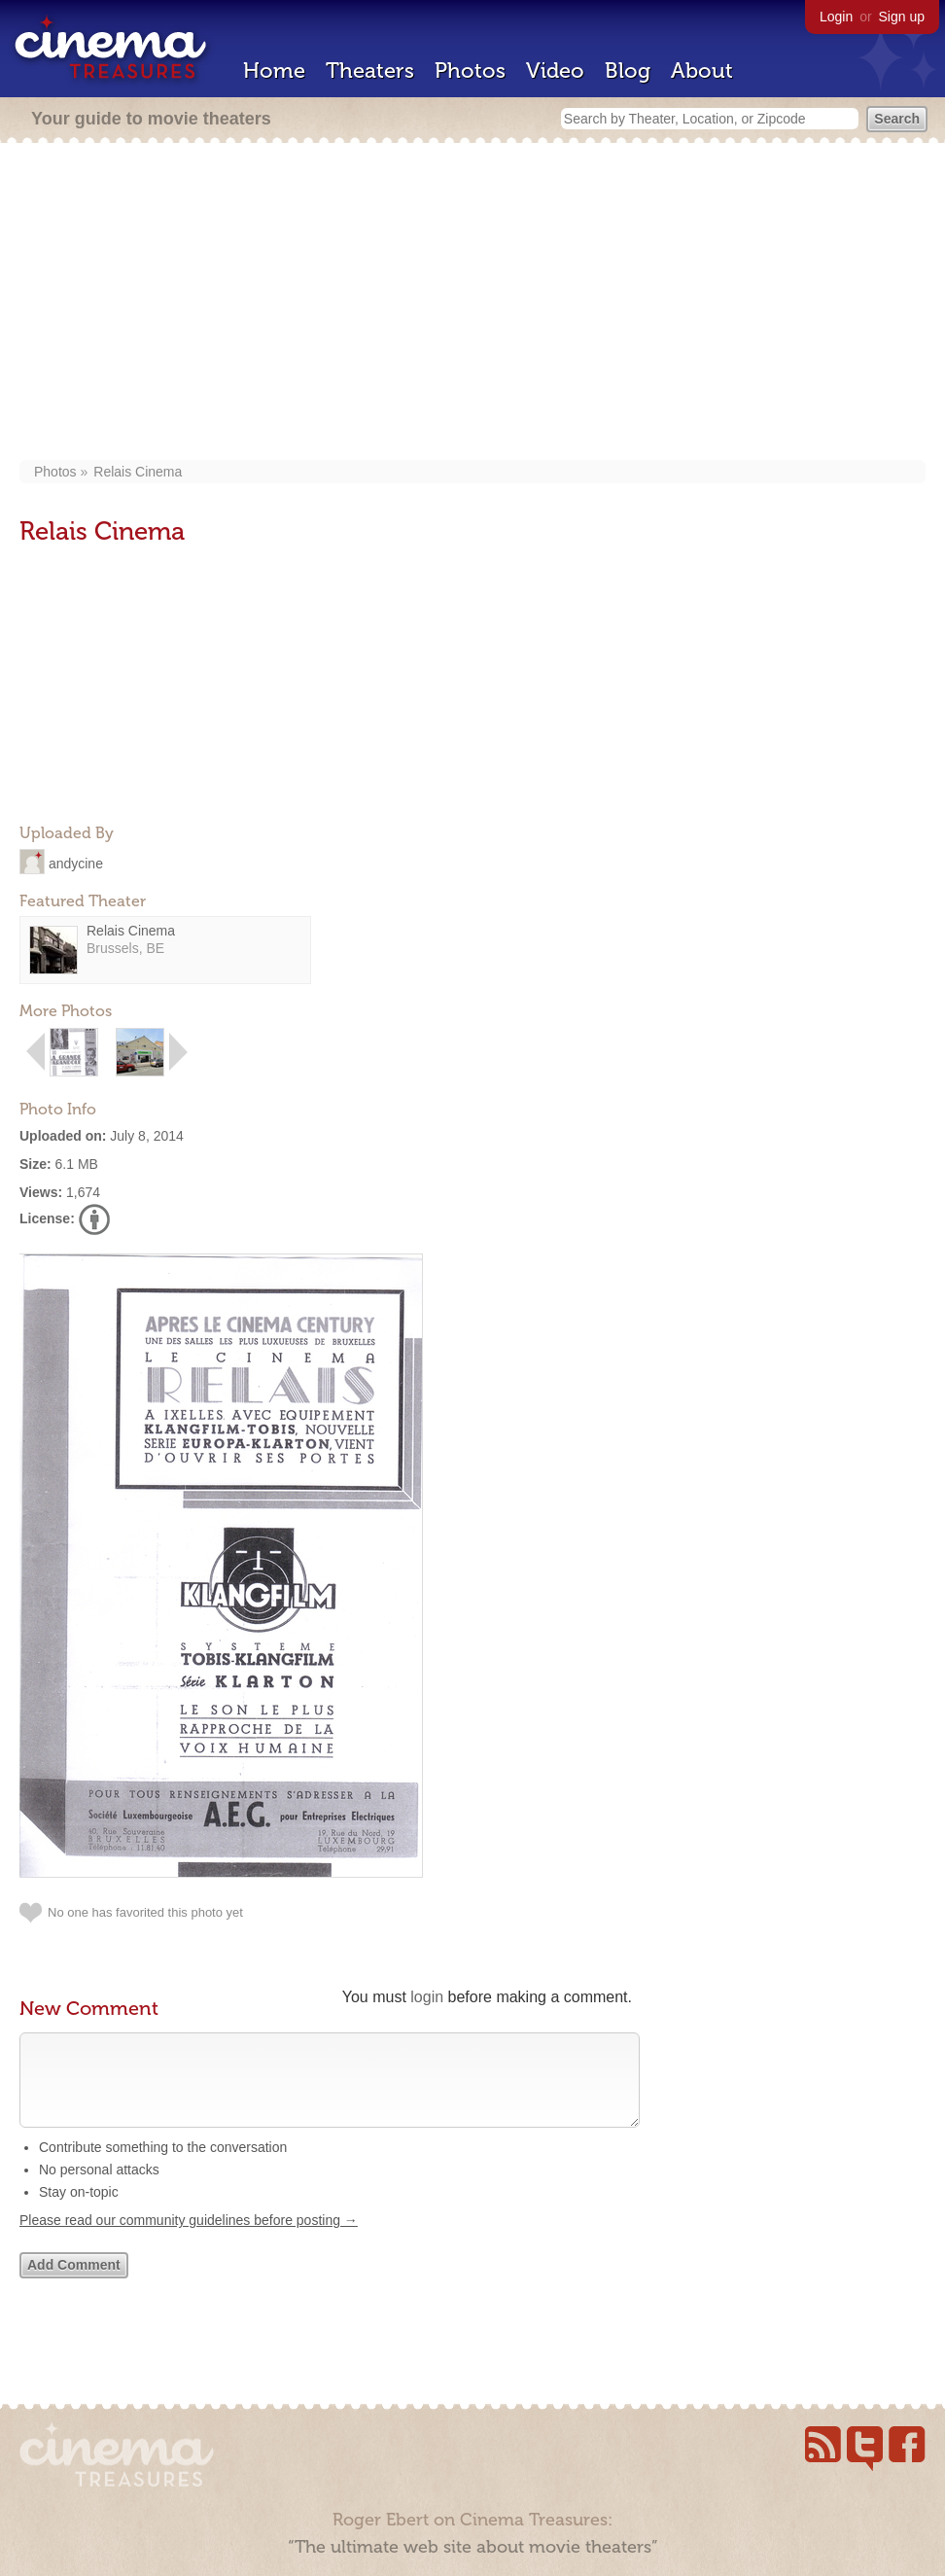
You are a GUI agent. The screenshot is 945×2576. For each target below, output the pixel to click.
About (702, 70)
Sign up (902, 16)
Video (555, 70)
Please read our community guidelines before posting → (188, 2239)
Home (274, 70)
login (426, 1997)
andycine (76, 862)
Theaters (370, 70)
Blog (627, 70)
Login (836, 16)
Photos (470, 70)
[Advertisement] (473, 303)
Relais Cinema (137, 471)
